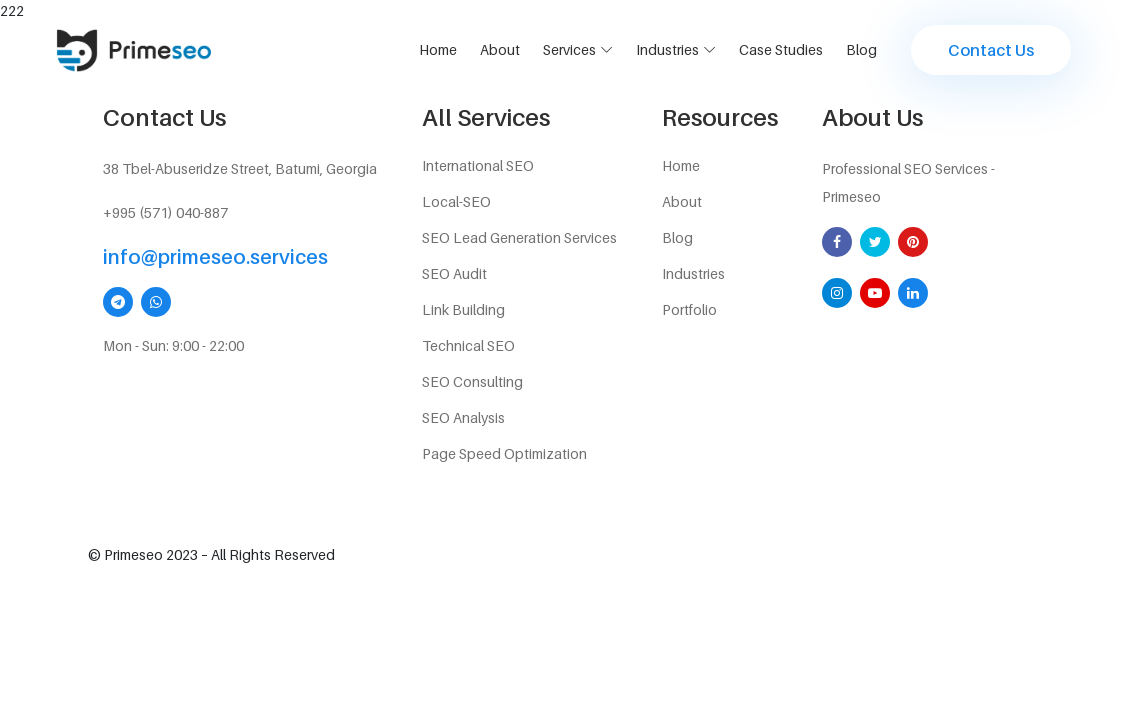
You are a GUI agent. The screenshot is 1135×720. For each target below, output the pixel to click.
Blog (861, 49)
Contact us (991, 50)
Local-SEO (456, 201)
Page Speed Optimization (504, 453)
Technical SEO (468, 345)
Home (438, 49)
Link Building (463, 309)
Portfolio (689, 309)
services (569, 49)
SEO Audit (454, 273)
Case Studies (781, 49)
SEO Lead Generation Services (519, 237)
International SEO (478, 165)
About (500, 49)
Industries (667, 49)
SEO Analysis (463, 417)
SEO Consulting (472, 381)
